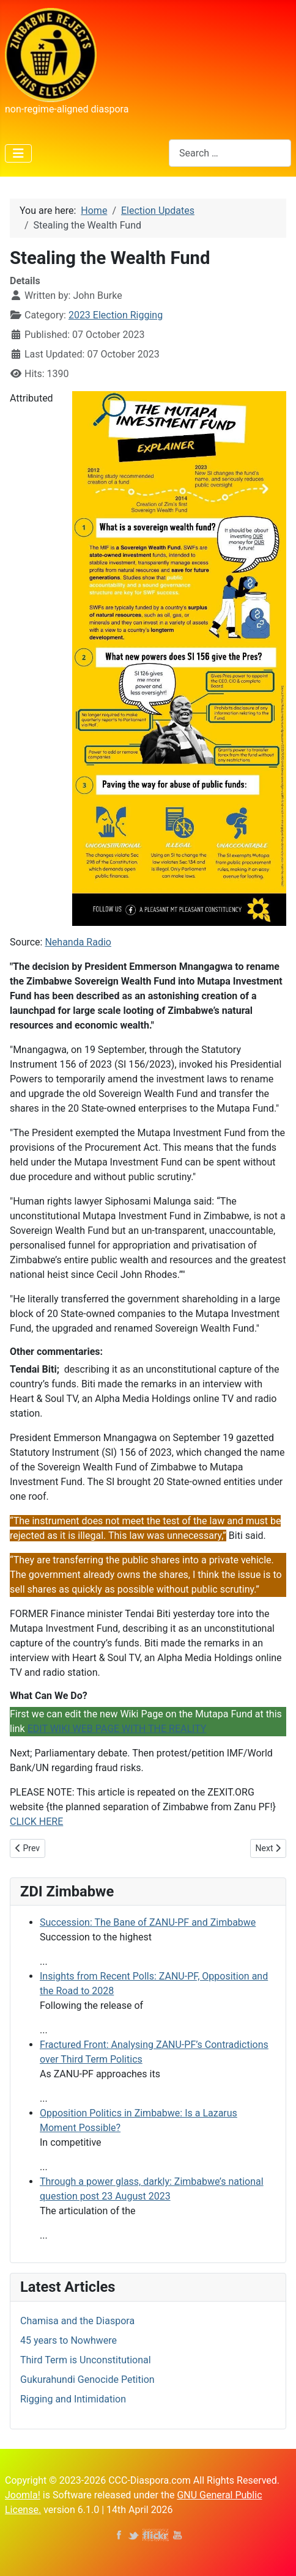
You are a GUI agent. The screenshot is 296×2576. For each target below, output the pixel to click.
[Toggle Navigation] (18, 153)
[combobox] (230, 153)
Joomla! (22, 2495)
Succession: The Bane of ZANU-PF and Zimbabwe (148, 1922)
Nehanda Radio (78, 942)
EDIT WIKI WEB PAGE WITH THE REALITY (117, 1728)
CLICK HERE (36, 1821)
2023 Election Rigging (115, 315)
